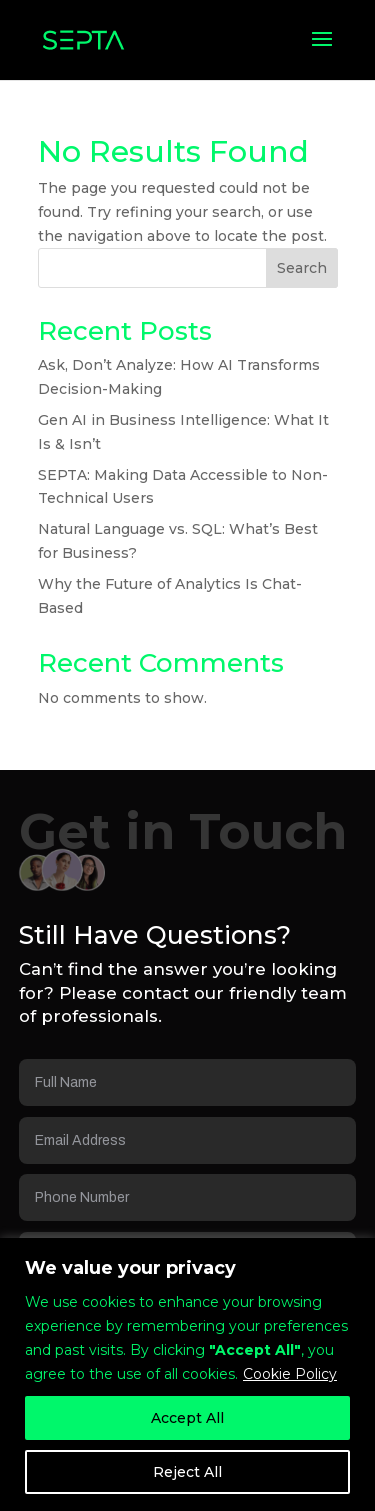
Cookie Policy (290, 1374)
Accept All (187, 1418)
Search (302, 268)
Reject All (187, 1472)
